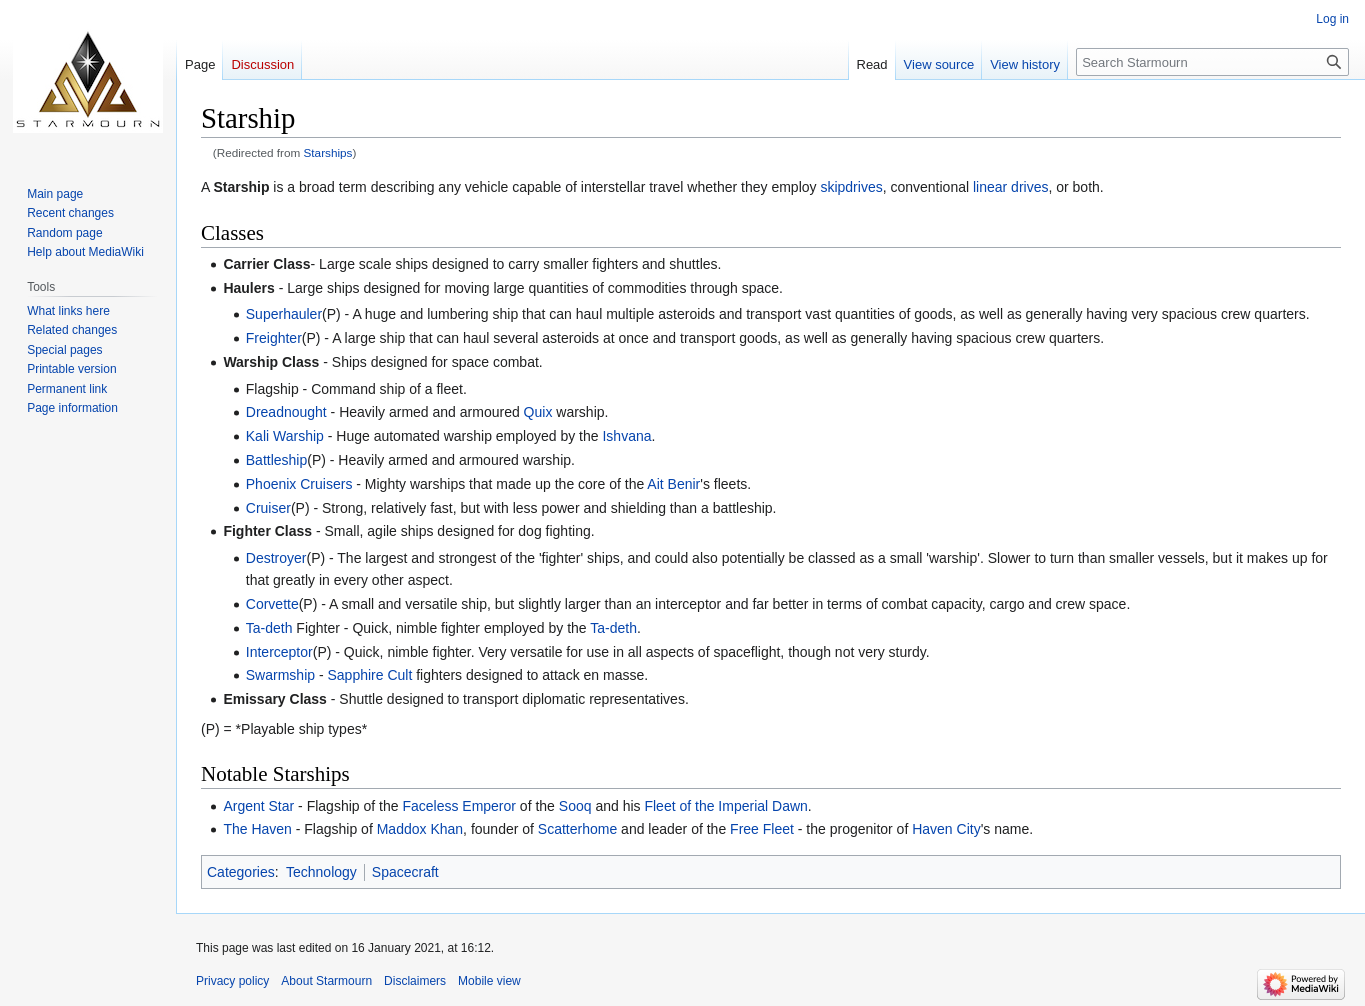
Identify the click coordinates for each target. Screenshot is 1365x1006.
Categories (241, 872)
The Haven (257, 829)
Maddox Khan (420, 829)
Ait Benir (673, 484)
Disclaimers (415, 981)
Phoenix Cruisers (299, 484)
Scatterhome (577, 829)
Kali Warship (285, 436)
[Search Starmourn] (1212, 62)
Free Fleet (762, 829)
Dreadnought (286, 412)
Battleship (276, 460)
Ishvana (626, 436)
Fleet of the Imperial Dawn (725, 806)
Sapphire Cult (369, 675)
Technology (321, 872)
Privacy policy (232, 981)
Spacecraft (405, 872)
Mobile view (489, 981)
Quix (538, 412)
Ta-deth (269, 628)
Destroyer (276, 558)
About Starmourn (326, 981)
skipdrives (851, 187)
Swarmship (280, 675)
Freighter (274, 338)
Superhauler (284, 314)
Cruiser (268, 508)
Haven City (946, 829)
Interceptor (279, 652)
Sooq (575, 806)
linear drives (1010, 187)
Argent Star (258, 806)
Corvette (272, 604)
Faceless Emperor (459, 806)
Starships (328, 152)
